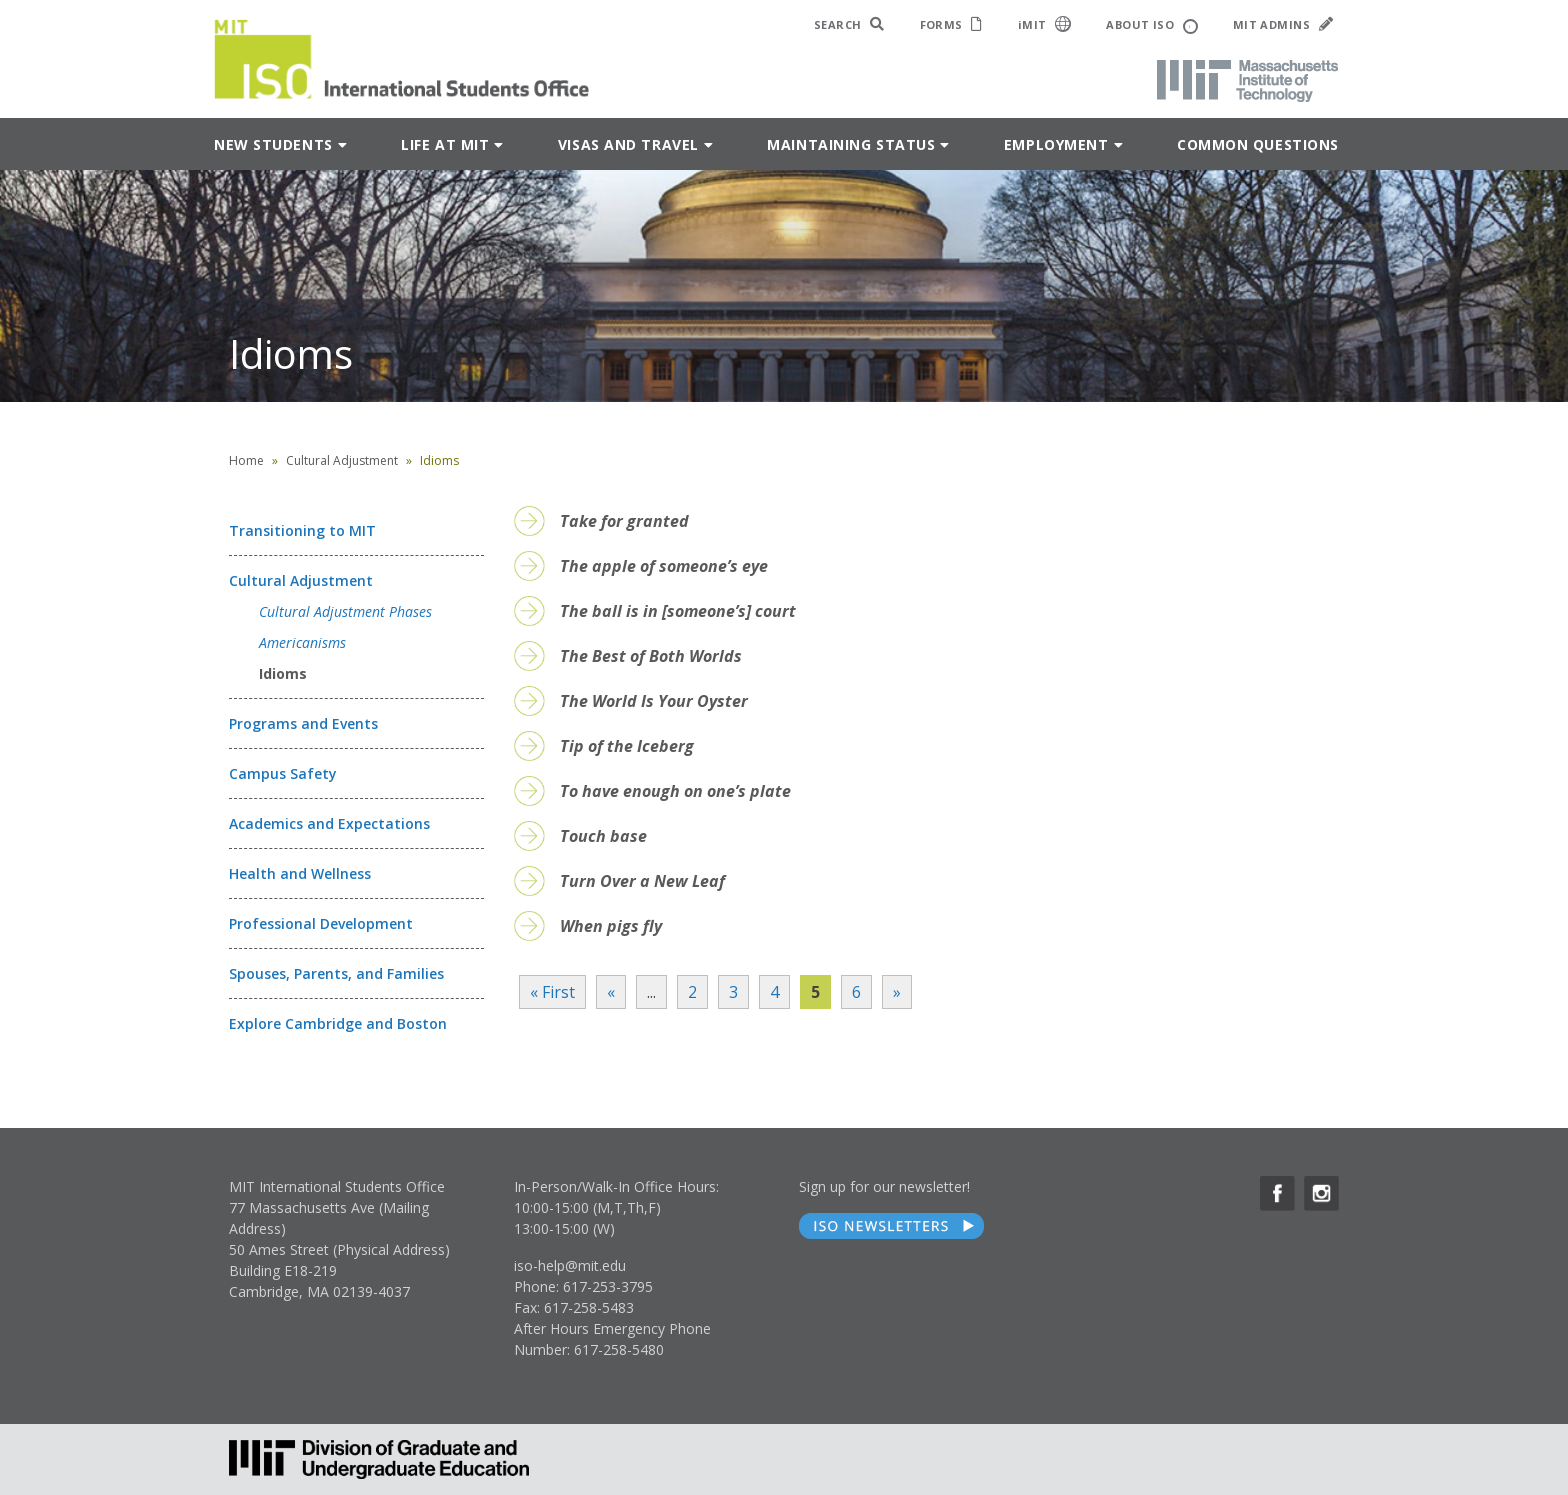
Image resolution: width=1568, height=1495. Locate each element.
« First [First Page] (552, 992)
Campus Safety (283, 773)
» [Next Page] (897, 992)
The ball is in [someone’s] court (678, 611)
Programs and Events (303, 723)
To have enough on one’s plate (675, 791)
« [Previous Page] (611, 992)
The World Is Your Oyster (654, 701)
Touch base (603, 836)
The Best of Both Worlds (651, 656)
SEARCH (849, 24)
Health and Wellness (300, 873)
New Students (273, 144)
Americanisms (302, 642)
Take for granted (624, 521)
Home (246, 460)
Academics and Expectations (329, 823)
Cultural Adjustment (342, 460)
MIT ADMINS (1283, 24)
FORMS (951, 24)
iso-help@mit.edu (570, 1265)
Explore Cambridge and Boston (338, 1023)
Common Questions (1258, 144)
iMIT (1045, 24)
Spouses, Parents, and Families (336, 973)
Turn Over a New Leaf (642, 881)
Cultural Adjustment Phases (345, 611)
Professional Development (321, 923)
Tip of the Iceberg (627, 746)
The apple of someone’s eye (664, 566)
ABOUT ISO (1151, 25)
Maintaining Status (851, 144)
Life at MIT (445, 144)
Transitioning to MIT (302, 530)
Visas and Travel (628, 144)
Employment (1056, 144)
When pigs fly (611, 926)
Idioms (283, 673)
